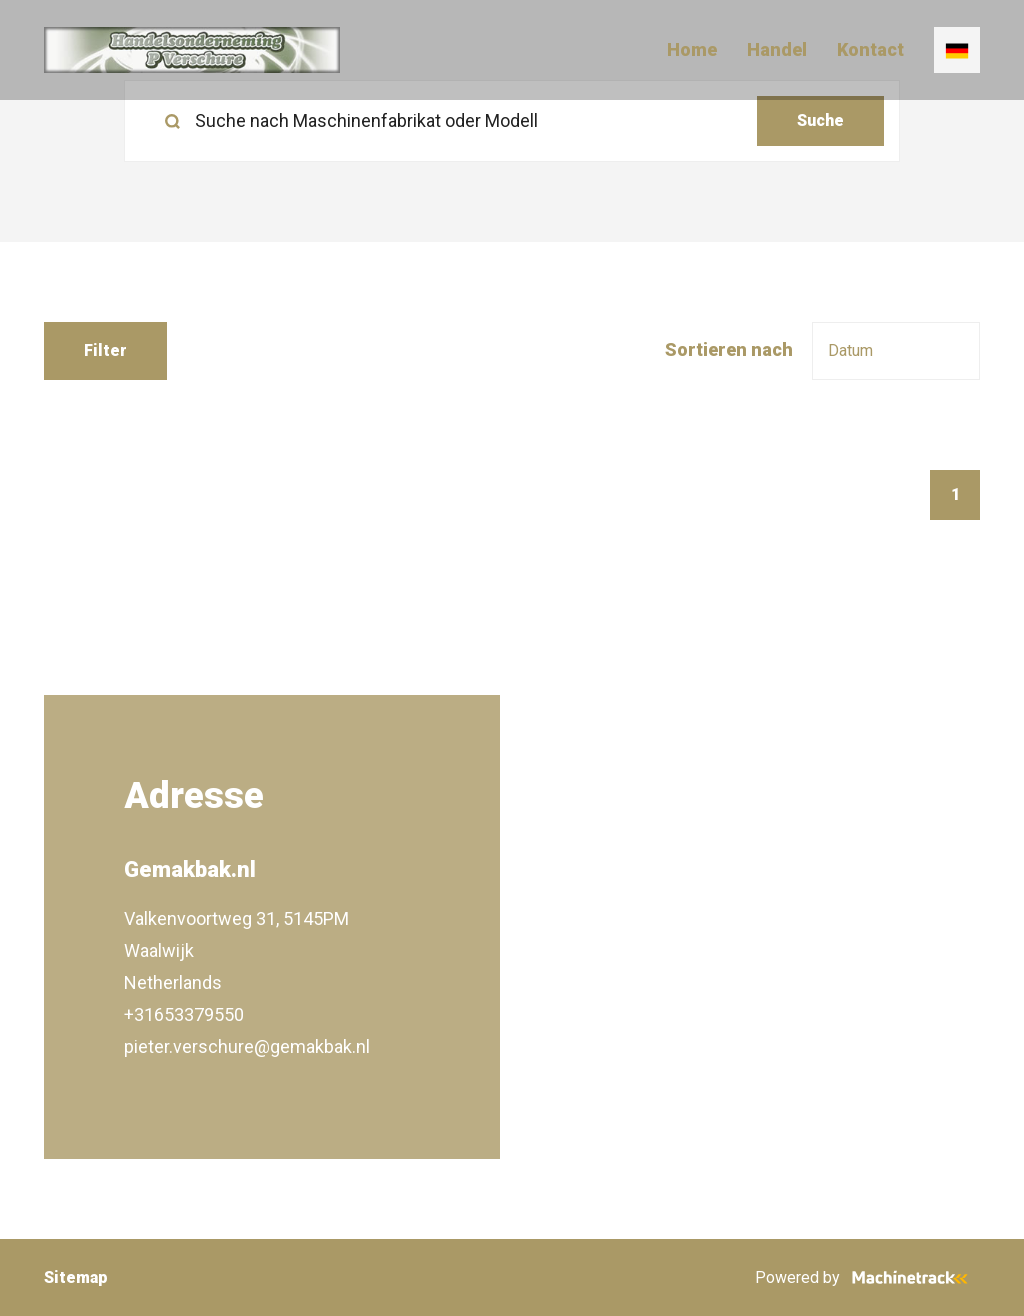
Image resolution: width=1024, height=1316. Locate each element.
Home (692, 49)
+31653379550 (184, 1014)
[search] (512, 121)
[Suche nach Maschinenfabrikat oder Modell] (448, 121)
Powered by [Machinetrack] (867, 1277)
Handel (777, 49)
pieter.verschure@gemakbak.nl (247, 1046)
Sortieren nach (729, 349)
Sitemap (76, 1277)
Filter (105, 350)
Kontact (870, 49)
